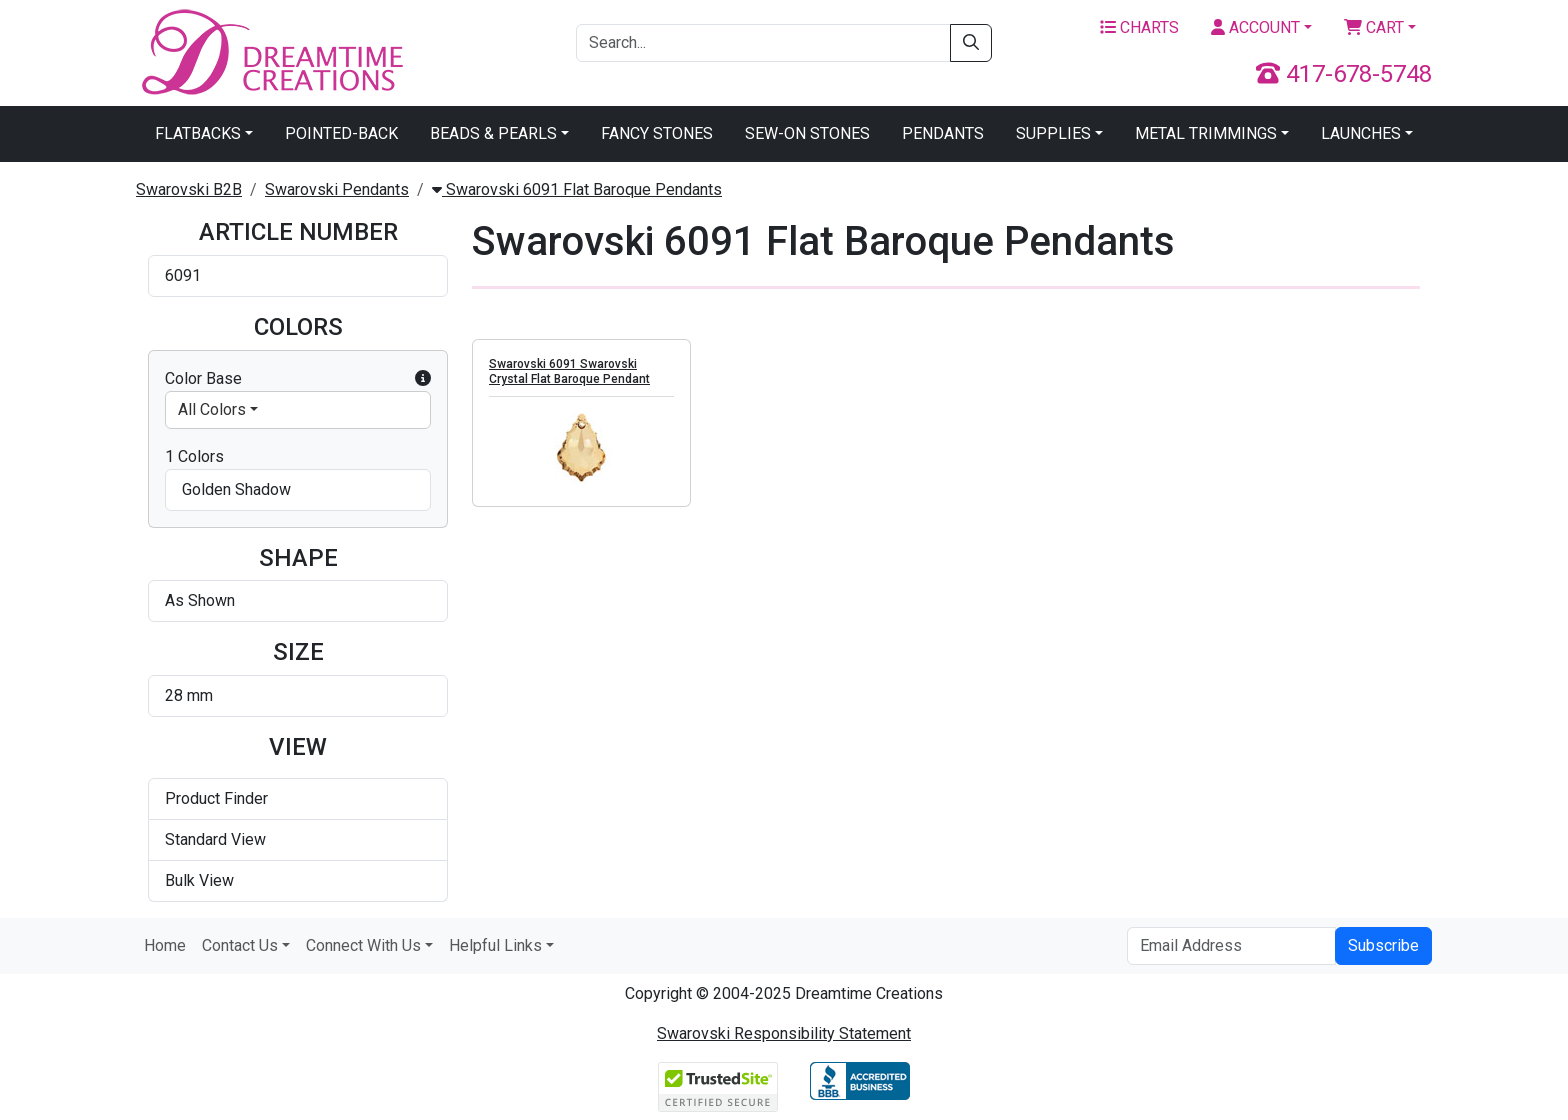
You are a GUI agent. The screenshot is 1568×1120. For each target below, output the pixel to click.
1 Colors (194, 456)
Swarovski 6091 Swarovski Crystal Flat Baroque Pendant (569, 371)
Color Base (298, 379)
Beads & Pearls (493, 133)
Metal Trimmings (1206, 133)
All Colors (212, 409)
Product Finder (216, 798)
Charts (1139, 27)
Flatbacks (198, 133)
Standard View (215, 839)
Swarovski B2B (189, 189)
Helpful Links (495, 945)
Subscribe (1383, 945)
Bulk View (199, 880)
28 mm (189, 695)
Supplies (1053, 133)
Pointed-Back (341, 133)
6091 (183, 275)
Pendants (943, 133)
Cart (1374, 27)
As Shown (200, 600)
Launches (1361, 133)
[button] (423, 379)
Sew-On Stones (807, 133)
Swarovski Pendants (337, 189)
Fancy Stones (657, 133)
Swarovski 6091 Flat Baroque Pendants (577, 189)
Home (165, 945)
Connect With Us (363, 945)
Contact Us (240, 945)
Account (1255, 27)
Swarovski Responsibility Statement (784, 1033)
